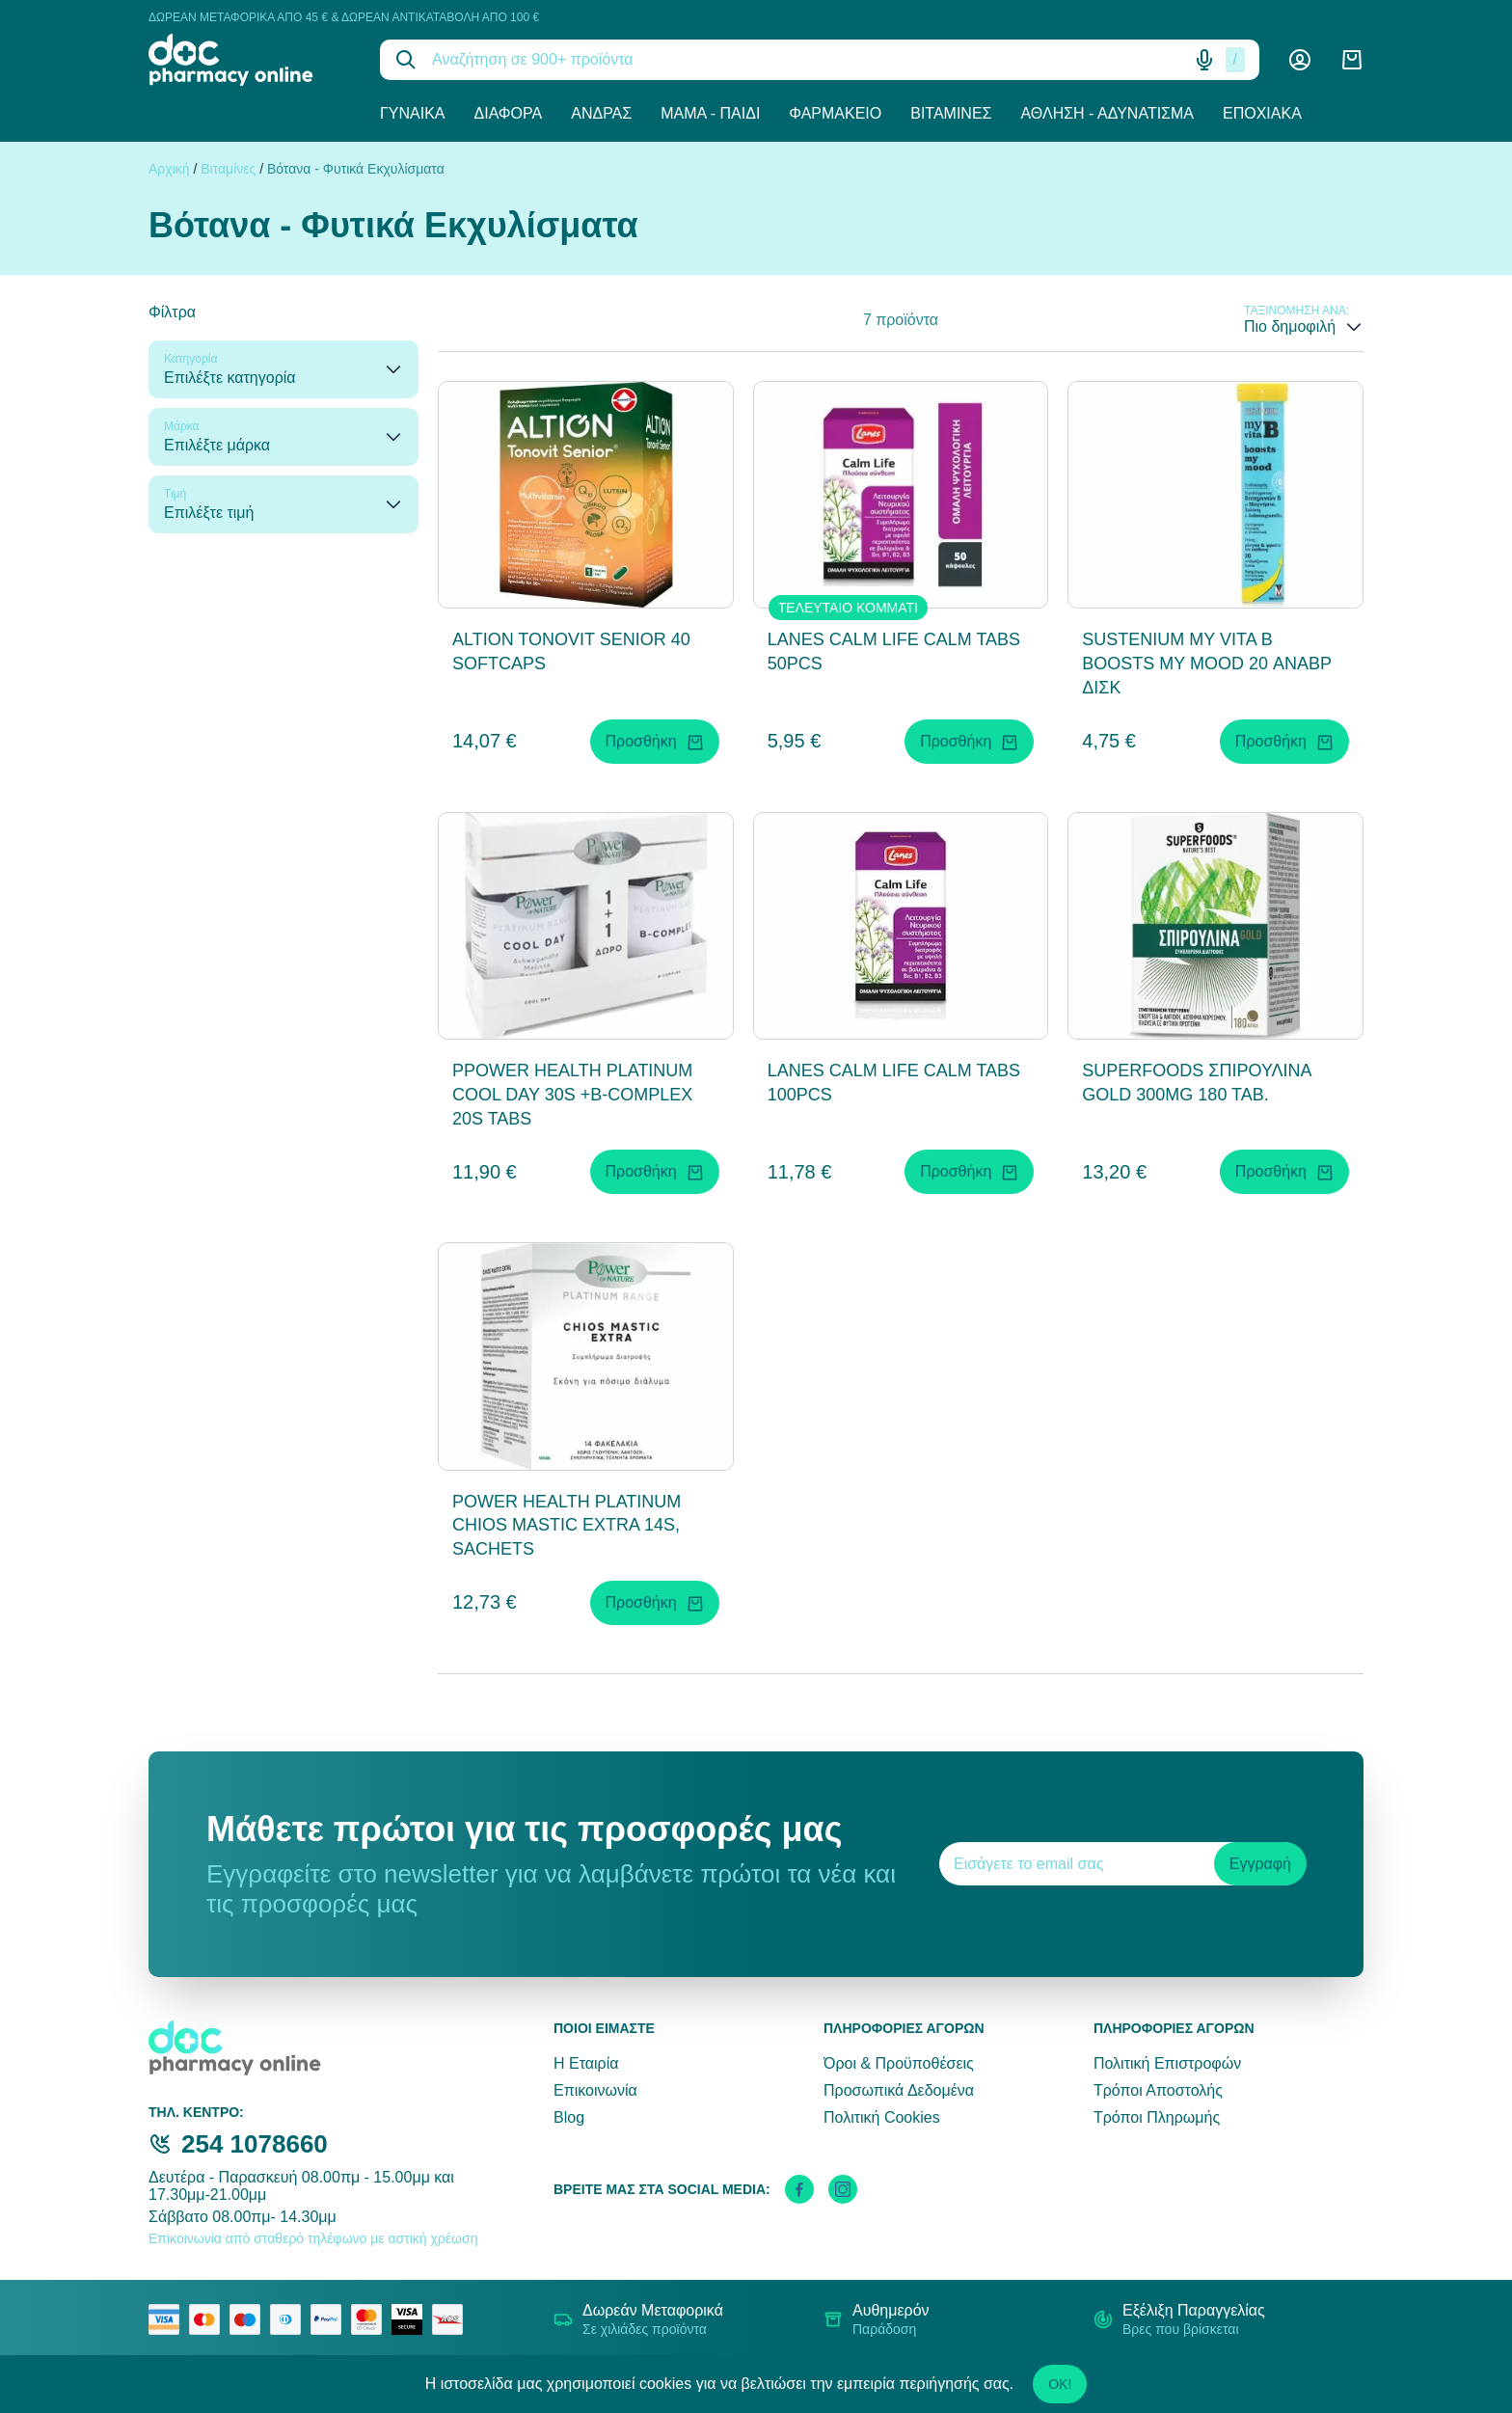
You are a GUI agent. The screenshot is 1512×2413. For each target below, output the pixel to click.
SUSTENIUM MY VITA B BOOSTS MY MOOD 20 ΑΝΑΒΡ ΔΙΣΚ (1206, 663)
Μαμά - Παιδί (710, 113)
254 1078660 (254, 2143)
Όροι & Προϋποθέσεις (899, 2063)
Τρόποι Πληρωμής (1157, 2117)
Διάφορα (508, 113)
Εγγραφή (1260, 1864)
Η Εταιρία (586, 2063)
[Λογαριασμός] (1299, 59)
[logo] (249, 60)
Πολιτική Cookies (882, 2117)
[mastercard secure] (371, 2319)
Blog (569, 2117)
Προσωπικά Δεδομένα (899, 2090)
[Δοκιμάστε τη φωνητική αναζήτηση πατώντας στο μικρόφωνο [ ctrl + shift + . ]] (1204, 59)
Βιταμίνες (950, 113)
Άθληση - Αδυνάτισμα (1107, 113)
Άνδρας (601, 113)
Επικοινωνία (595, 2090)
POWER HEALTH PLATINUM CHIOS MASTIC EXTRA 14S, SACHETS (566, 1525)
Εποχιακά (1262, 113)
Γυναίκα (413, 113)
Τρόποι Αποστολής (1158, 2090)
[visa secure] (412, 2319)
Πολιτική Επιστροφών (1167, 2063)
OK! (1059, 2384)
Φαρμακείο (835, 113)
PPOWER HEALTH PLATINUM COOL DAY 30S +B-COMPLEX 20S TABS (572, 1094)
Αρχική (169, 168)
